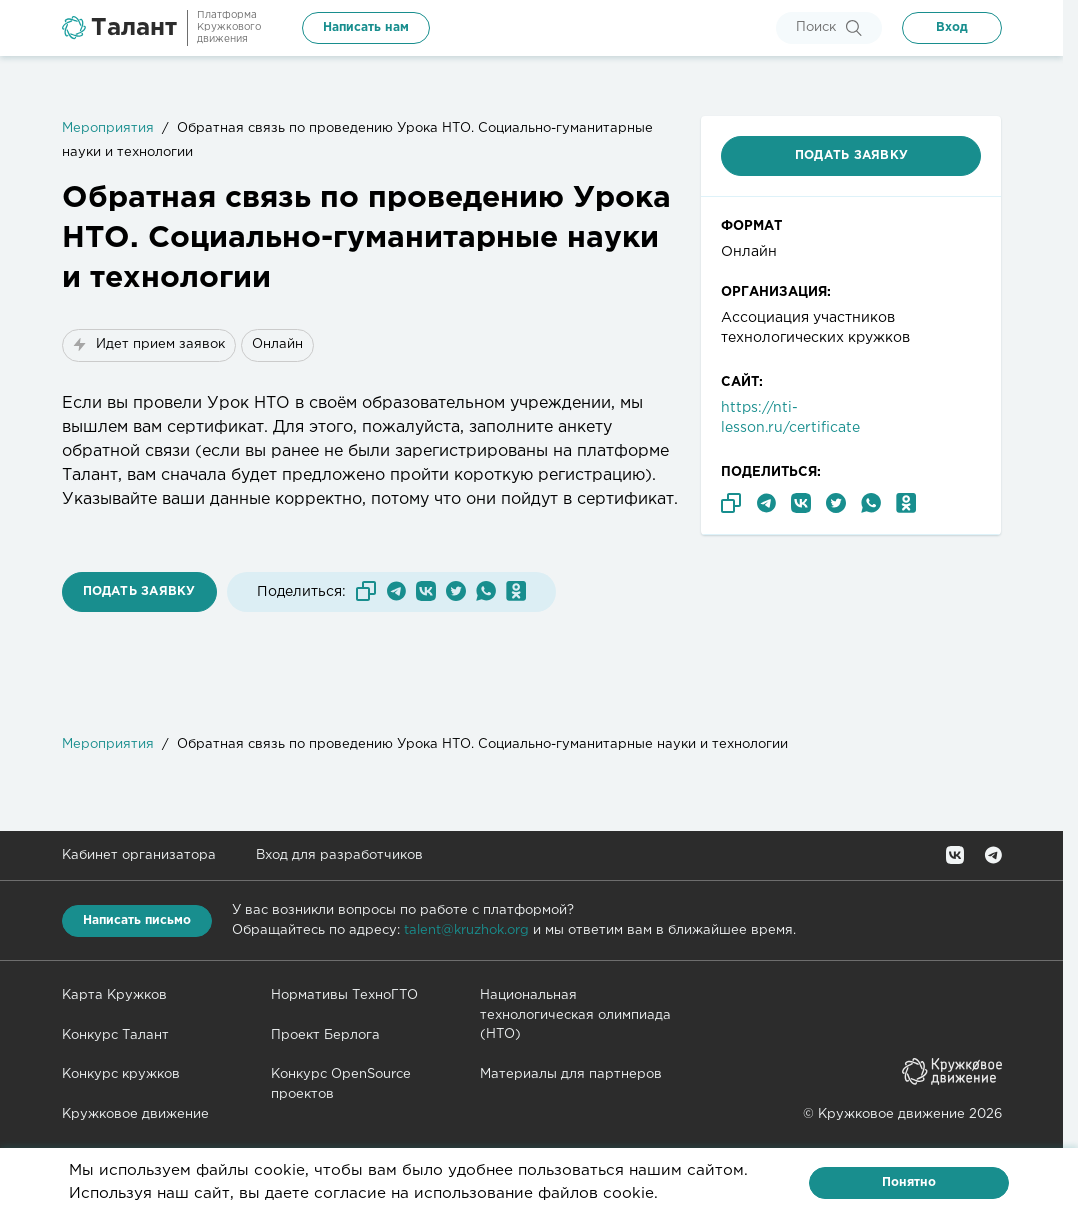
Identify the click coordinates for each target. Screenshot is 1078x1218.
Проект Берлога (325, 1035)
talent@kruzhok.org (466, 930)
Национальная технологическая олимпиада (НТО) (575, 1015)
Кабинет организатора (139, 855)
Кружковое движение (135, 1114)
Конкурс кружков (121, 1074)
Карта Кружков (114, 995)
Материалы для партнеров (571, 1074)
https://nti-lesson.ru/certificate (790, 418)
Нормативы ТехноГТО (344, 995)
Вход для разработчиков (339, 855)
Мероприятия (108, 128)
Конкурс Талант (115, 1035)
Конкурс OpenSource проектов (341, 1084)
